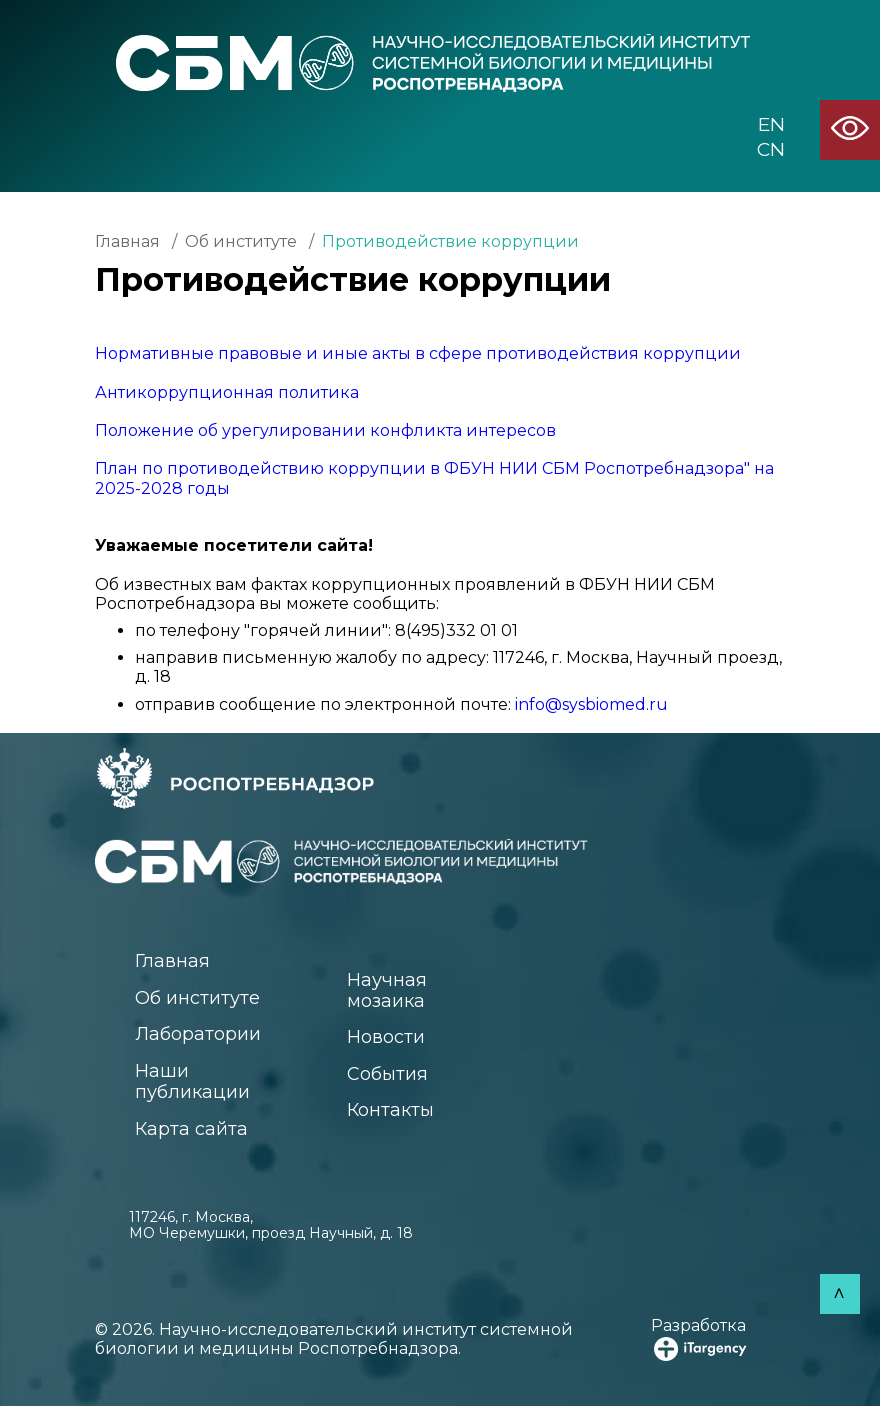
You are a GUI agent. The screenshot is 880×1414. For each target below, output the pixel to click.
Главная (127, 241)
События (391, 1078)
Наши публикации (196, 1086)
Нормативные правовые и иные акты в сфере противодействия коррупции (418, 353)
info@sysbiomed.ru (591, 704)
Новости (389, 1040)
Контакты (394, 1115)
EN (771, 125)
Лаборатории (202, 1036)
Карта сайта (193, 1134)
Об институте (241, 241)
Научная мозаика (390, 991)
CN (771, 150)
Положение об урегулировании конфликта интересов (325, 430)
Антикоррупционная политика (227, 392)
